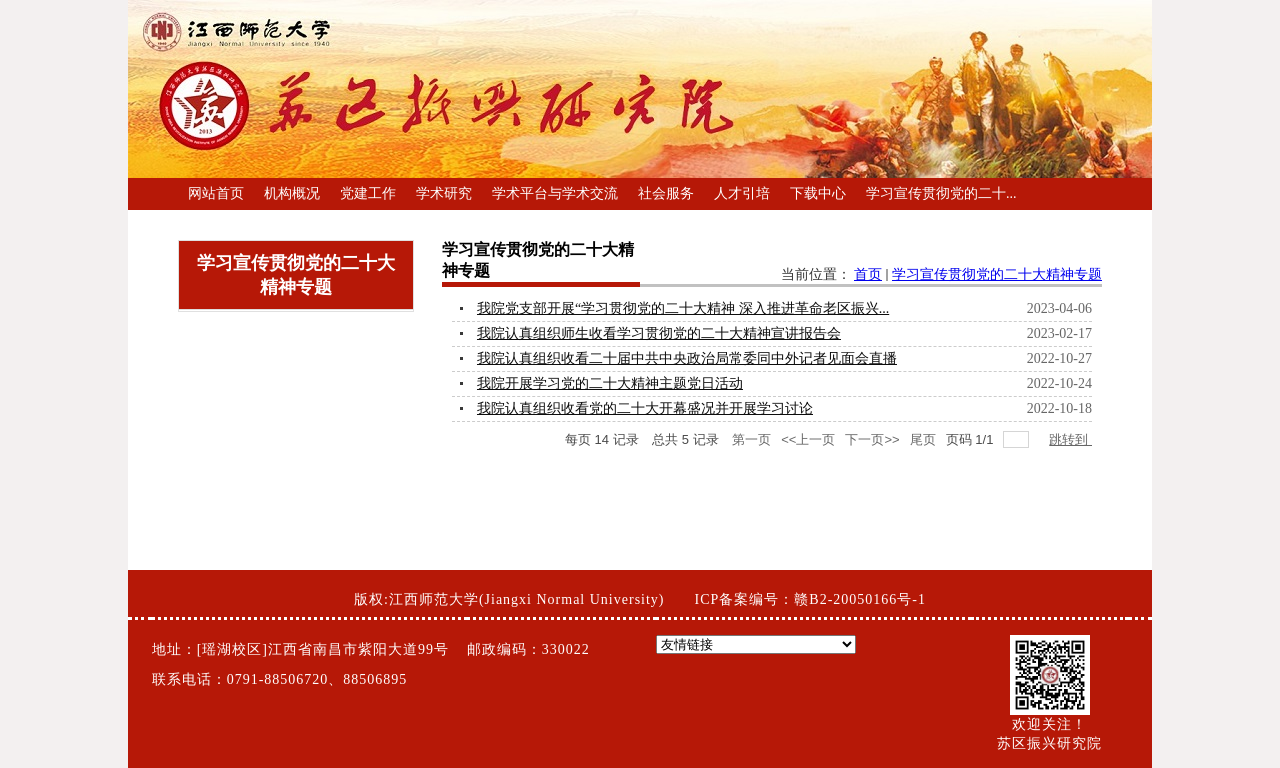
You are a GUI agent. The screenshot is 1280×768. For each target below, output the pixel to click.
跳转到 (1070, 439)
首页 (868, 274)
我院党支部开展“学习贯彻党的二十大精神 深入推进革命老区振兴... (683, 308)
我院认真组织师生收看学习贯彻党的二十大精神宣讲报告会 (659, 333)
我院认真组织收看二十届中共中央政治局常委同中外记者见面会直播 (687, 358)
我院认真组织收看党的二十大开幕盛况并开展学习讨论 (645, 408)
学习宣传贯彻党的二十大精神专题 (997, 274)
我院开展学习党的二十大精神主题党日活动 (610, 383)
